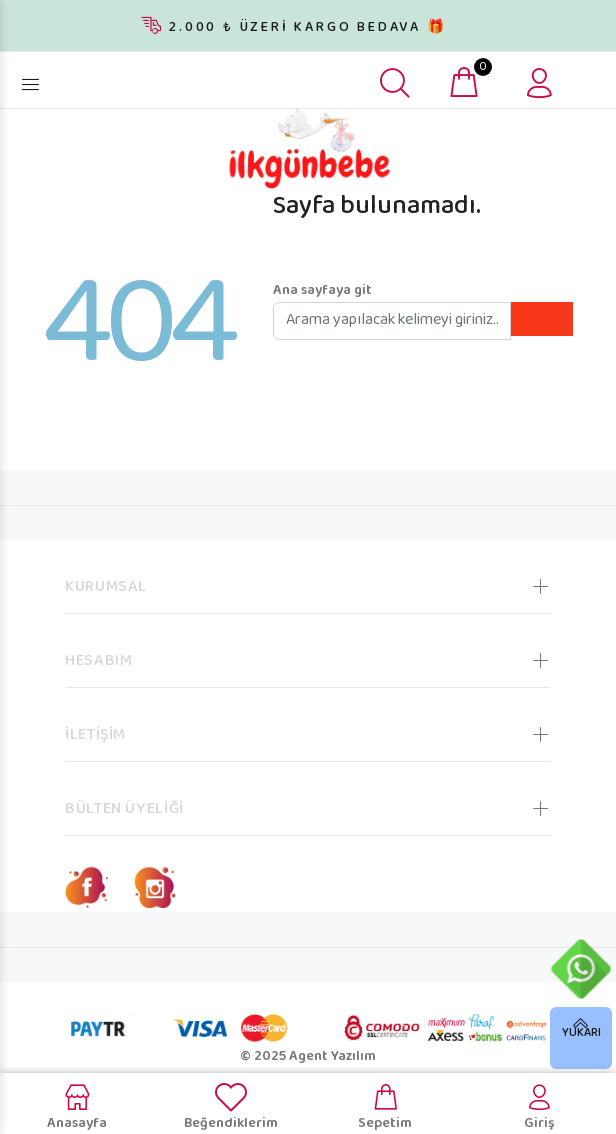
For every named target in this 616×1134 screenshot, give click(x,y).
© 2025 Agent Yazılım (308, 1057)
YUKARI (581, 1033)
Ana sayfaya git (322, 291)
